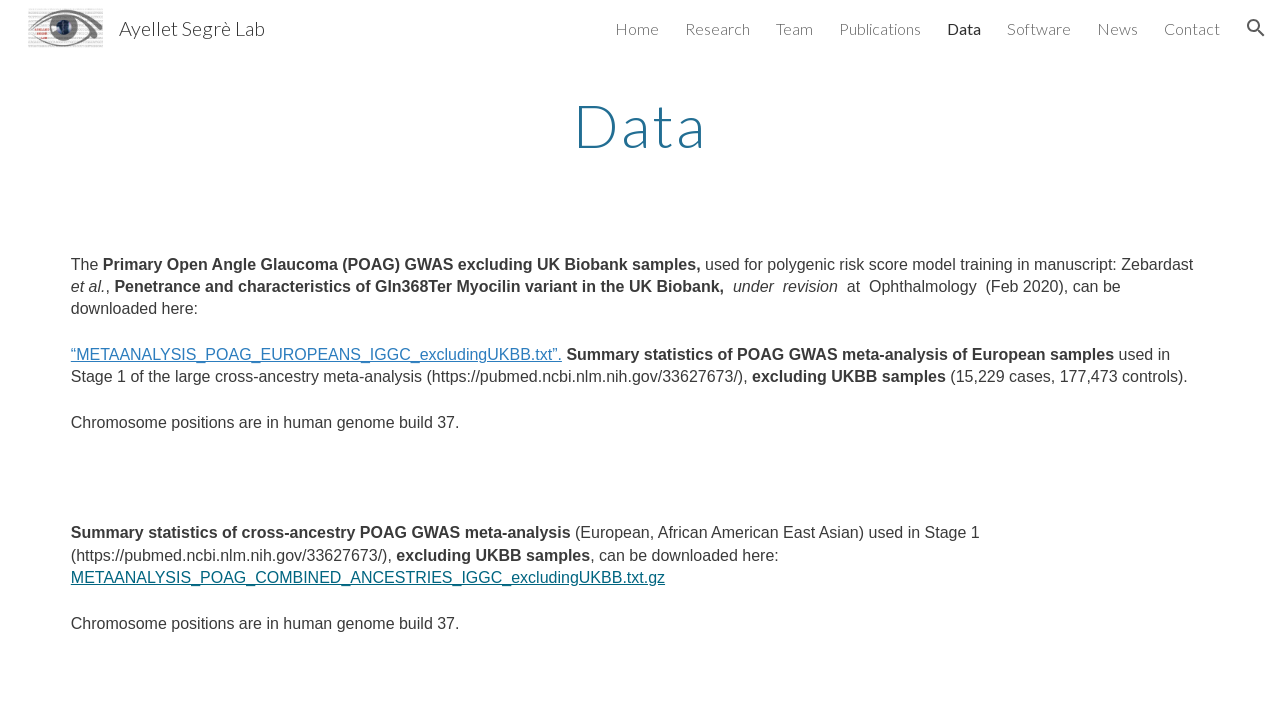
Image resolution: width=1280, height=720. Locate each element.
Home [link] (637, 28)
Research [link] (717, 28)
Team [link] (794, 28)
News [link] (1117, 28)
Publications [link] (880, 28)
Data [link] (964, 28)
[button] (1256, 28)
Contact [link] (1192, 28)
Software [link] (1039, 28)
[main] (640, 125)
